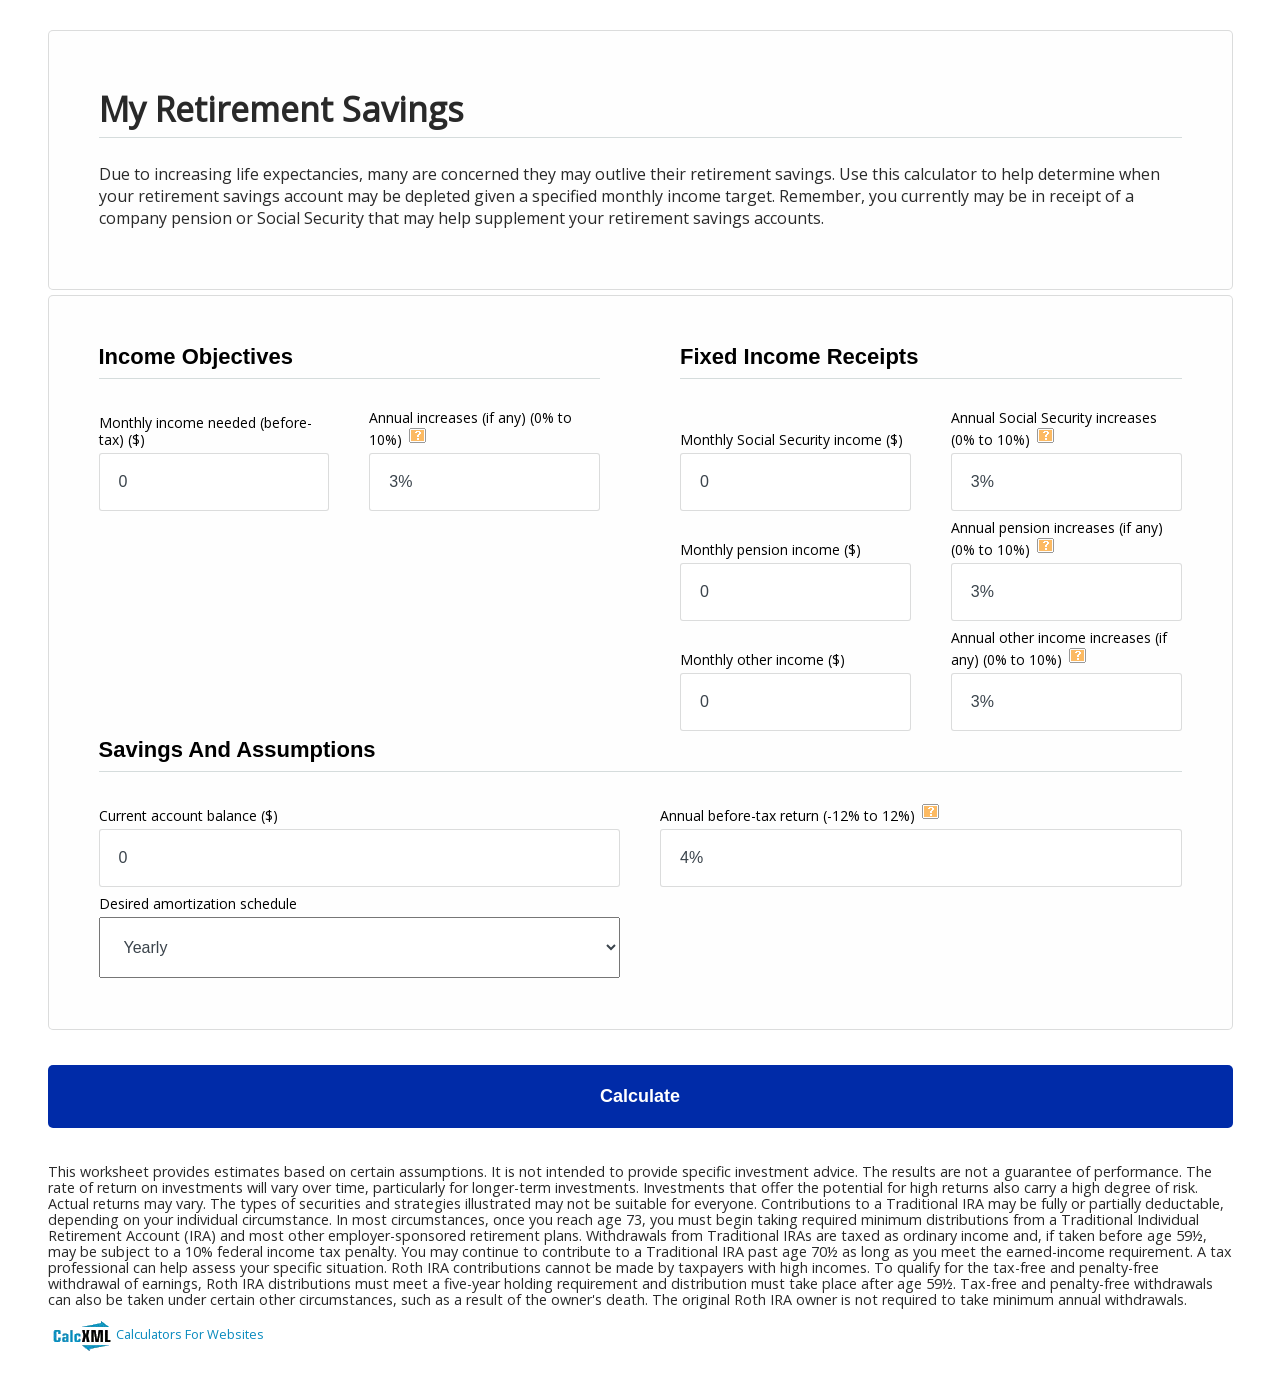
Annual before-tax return (787, 815)
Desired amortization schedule (198, 903)
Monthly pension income (770, 549)
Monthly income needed (205, 431)
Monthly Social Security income (791, 439)
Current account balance (188, 815)
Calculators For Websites (190, 1334)
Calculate (640, 1096)
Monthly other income (762, 659)
